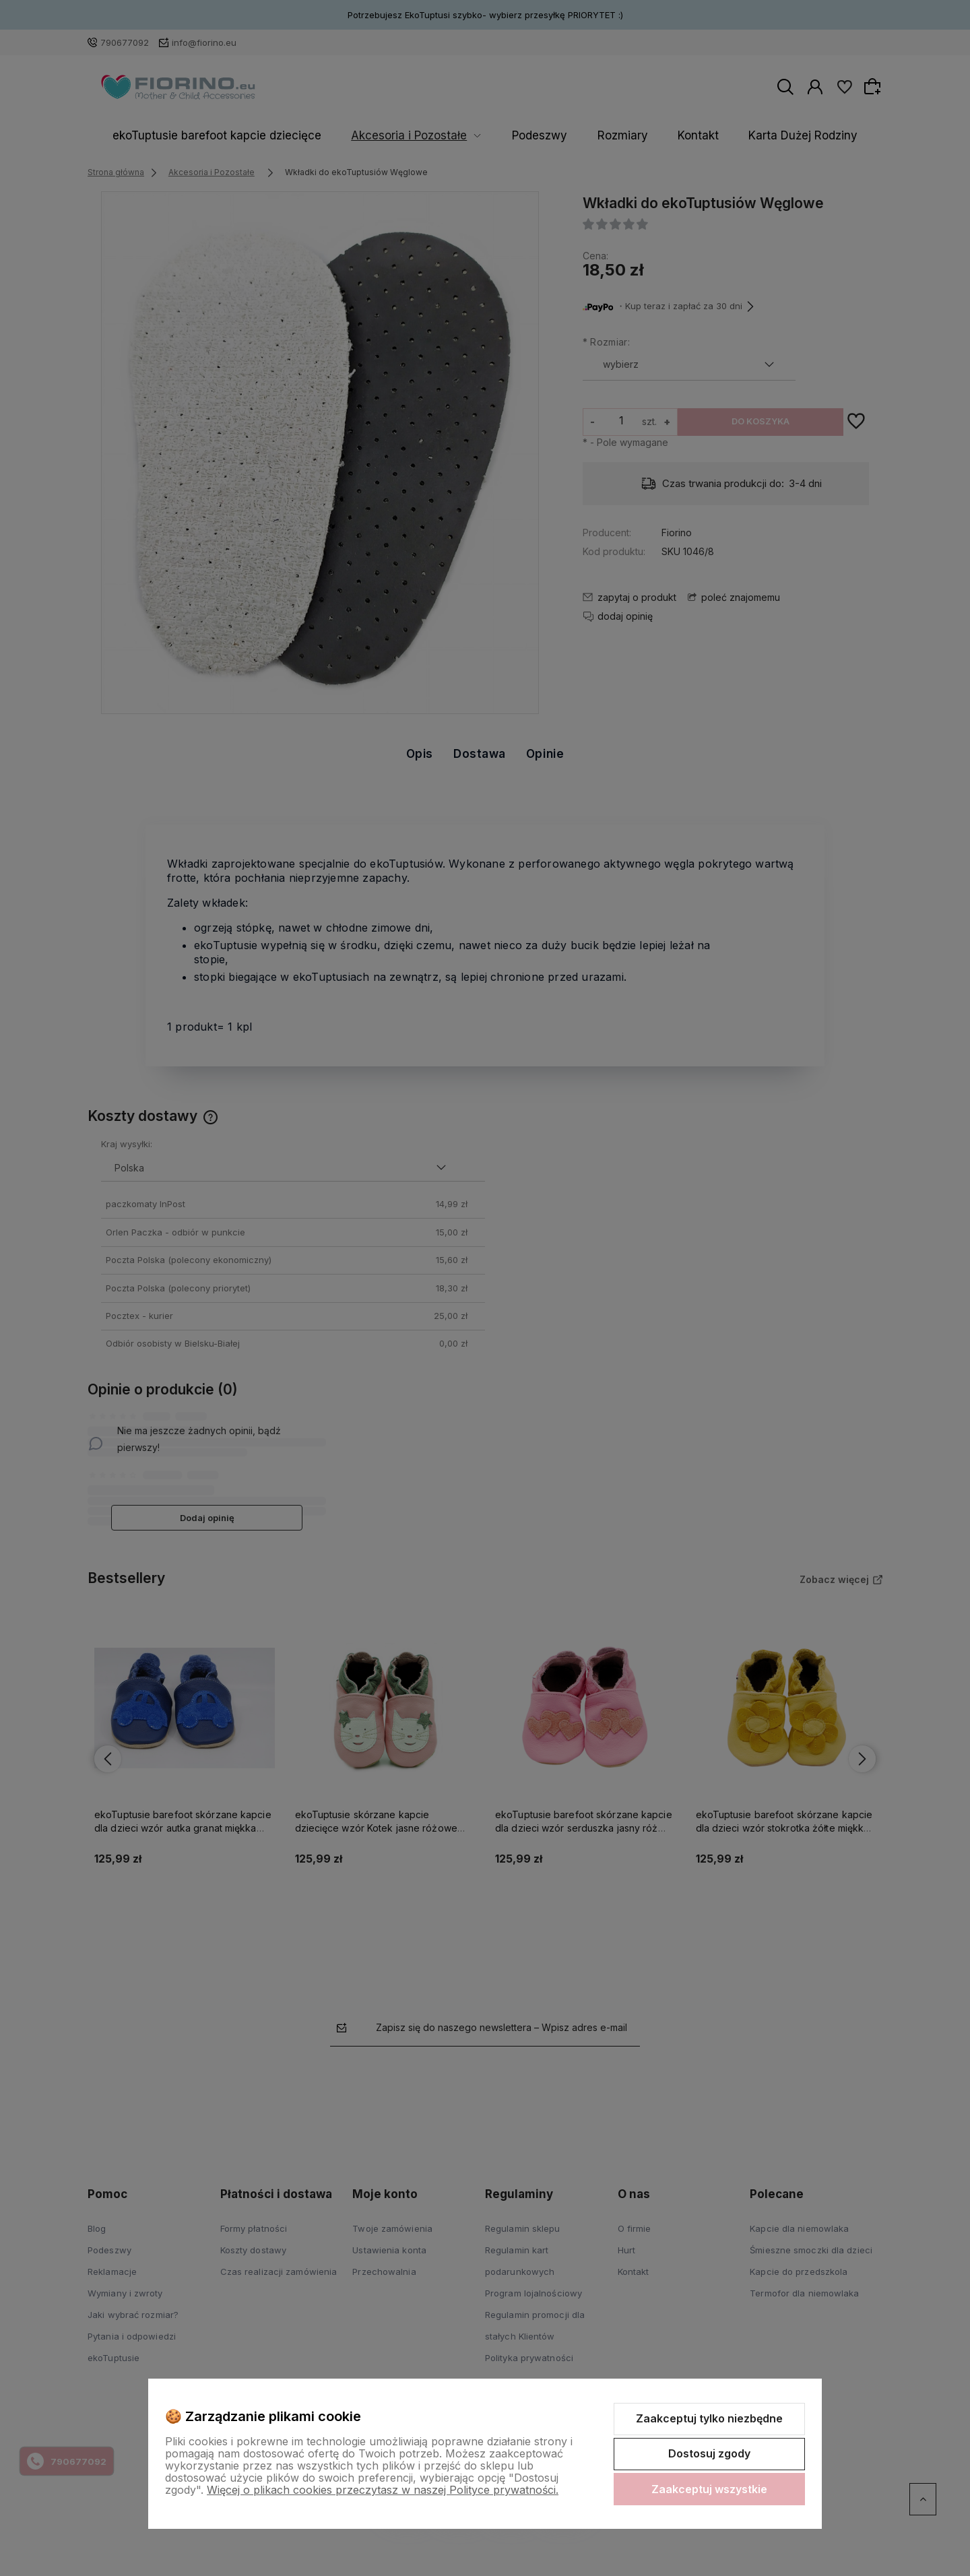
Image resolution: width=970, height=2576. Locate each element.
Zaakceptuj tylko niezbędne (709, 2418)
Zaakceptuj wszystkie (709, 2489)
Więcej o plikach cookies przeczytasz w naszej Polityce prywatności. (382, 2490)
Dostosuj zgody (709, 2453)
